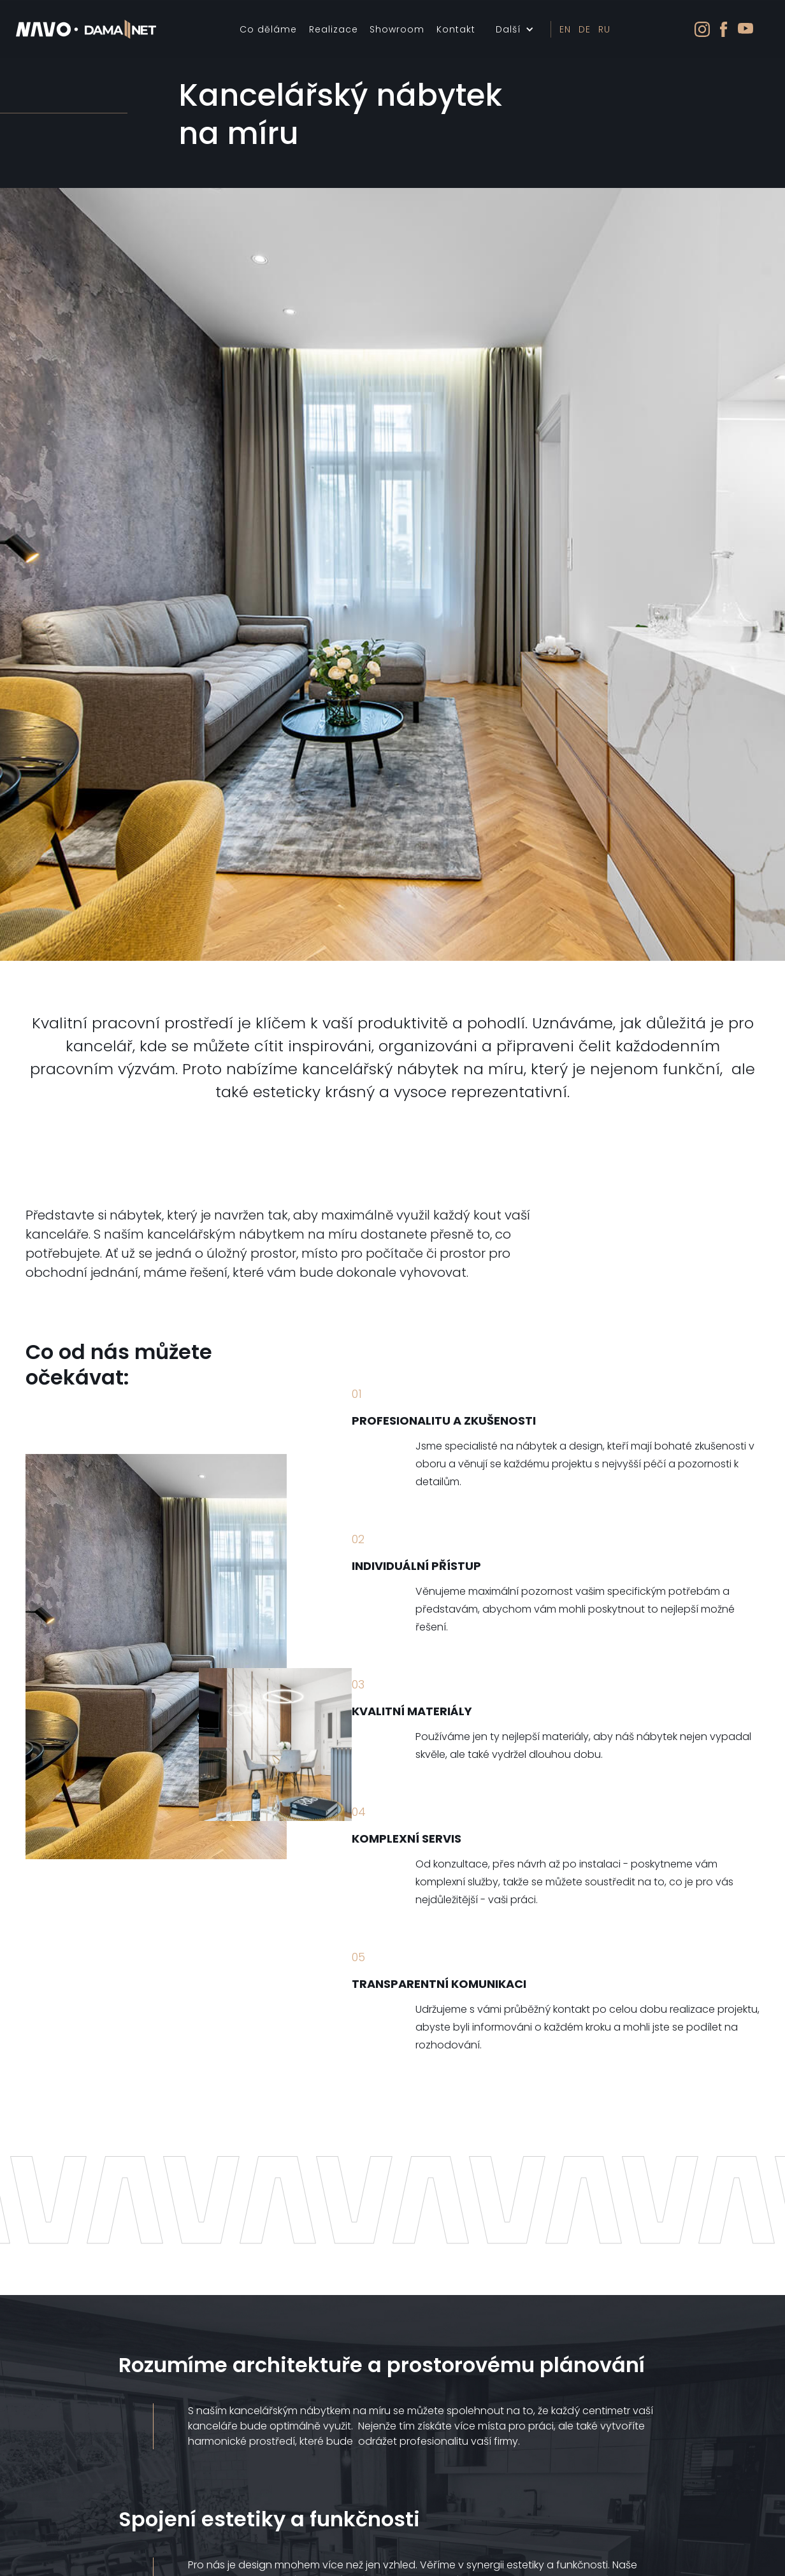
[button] (515, 29)
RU (604, 29)
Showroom (397, 29)
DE (585, 29)
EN (565, 29)
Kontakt (455, 29)
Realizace (333, 29)
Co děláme (268, 29)
